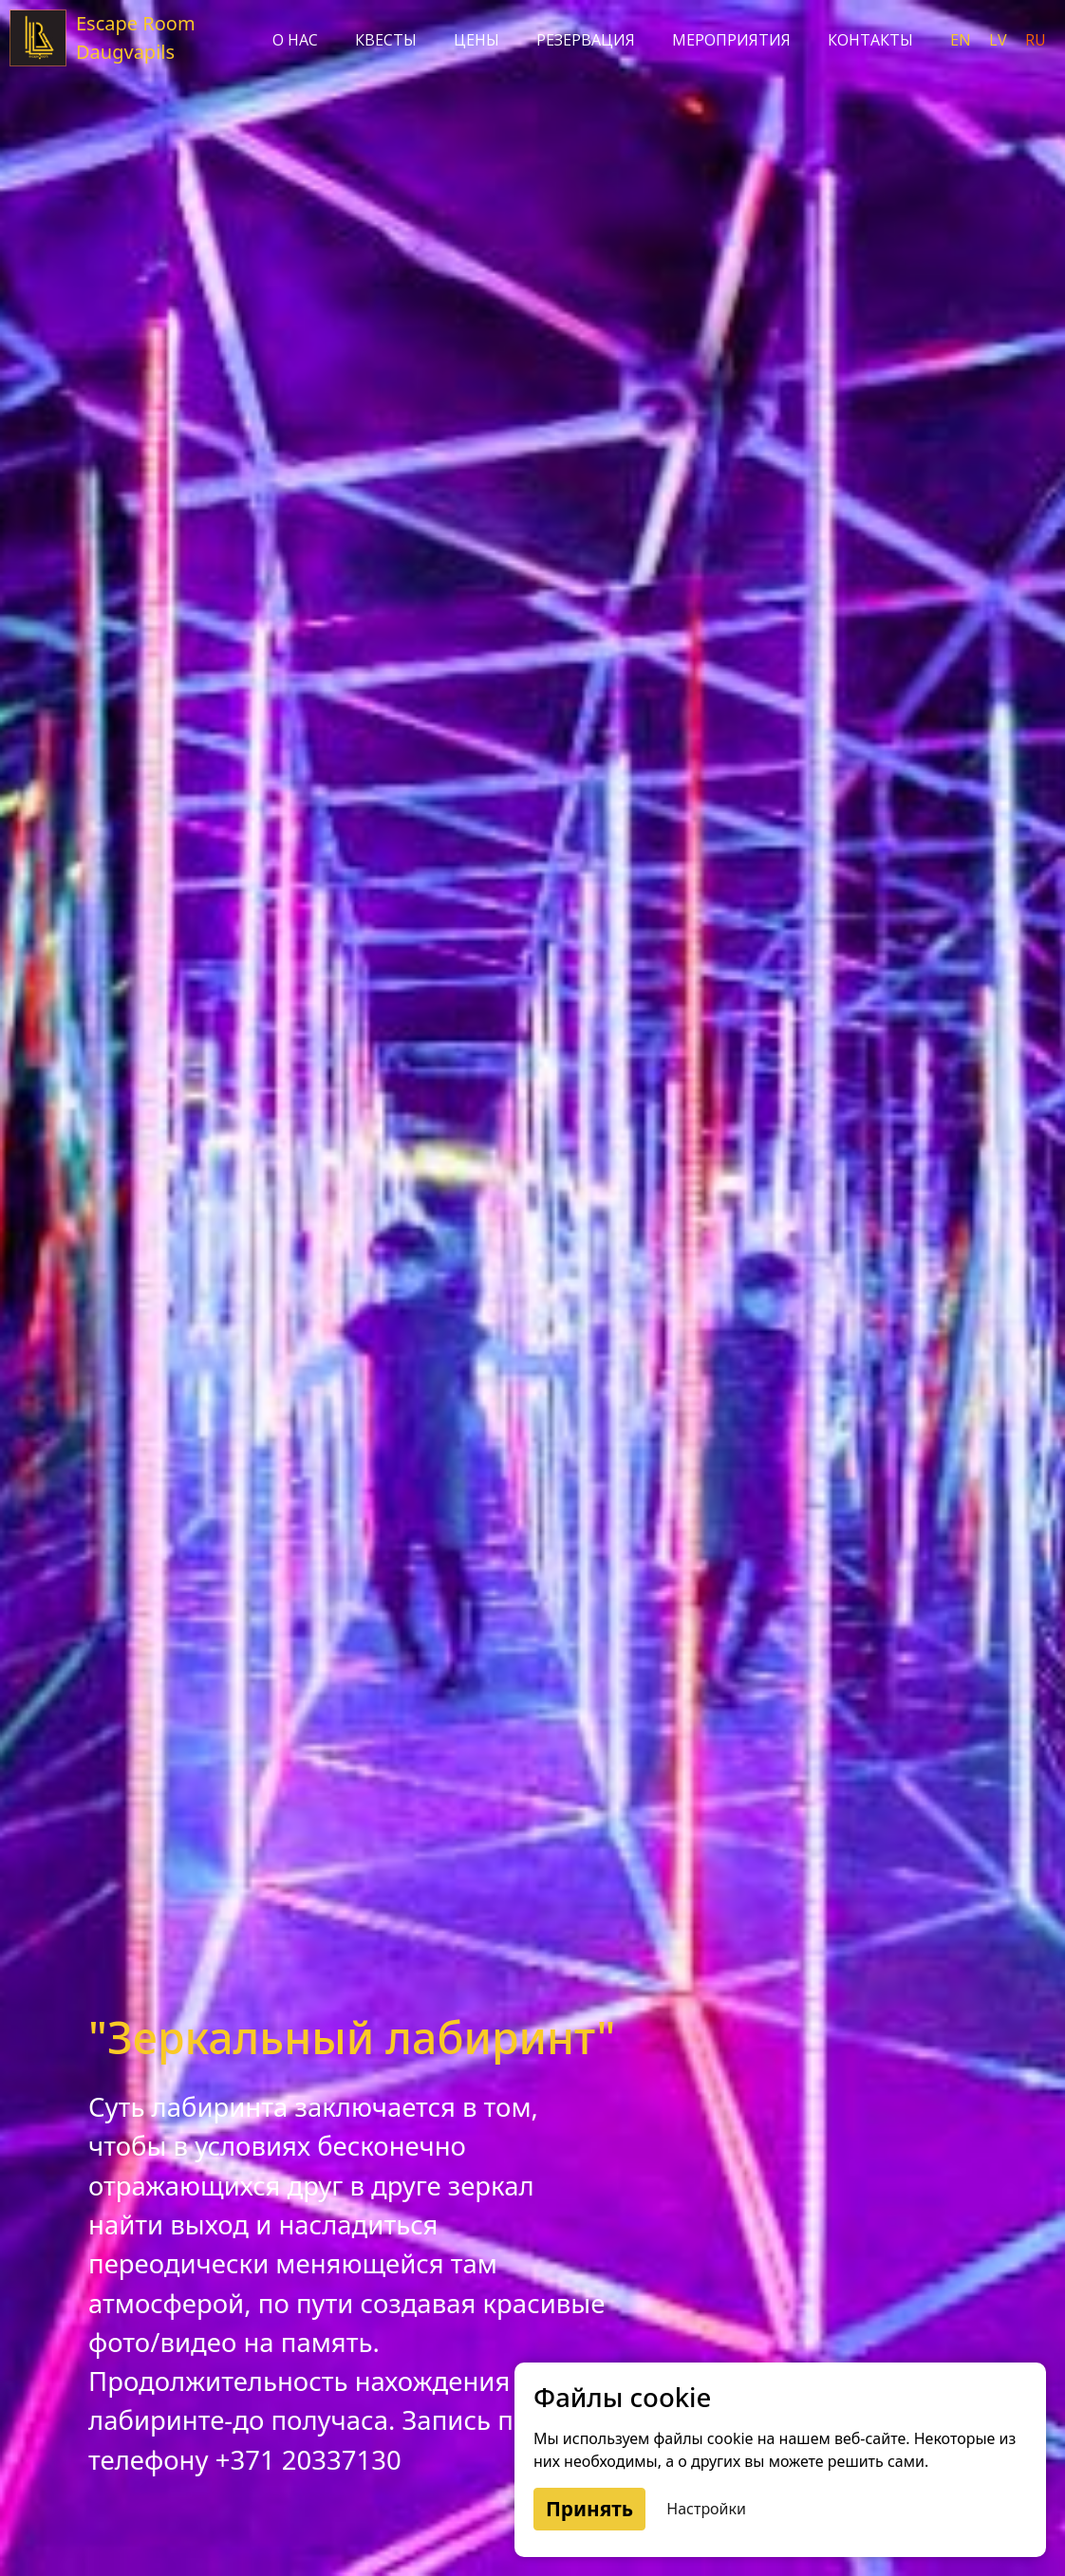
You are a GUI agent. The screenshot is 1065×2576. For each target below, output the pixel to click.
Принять (589, 2508)
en (962, 39)
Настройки (706, 2508)
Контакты (870, 39)
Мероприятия (731, 39)
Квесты (386, 39)
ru (1035, 39)
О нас (295, 39)
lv (1000, 39)
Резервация (585, 39)
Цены (476, 39)
